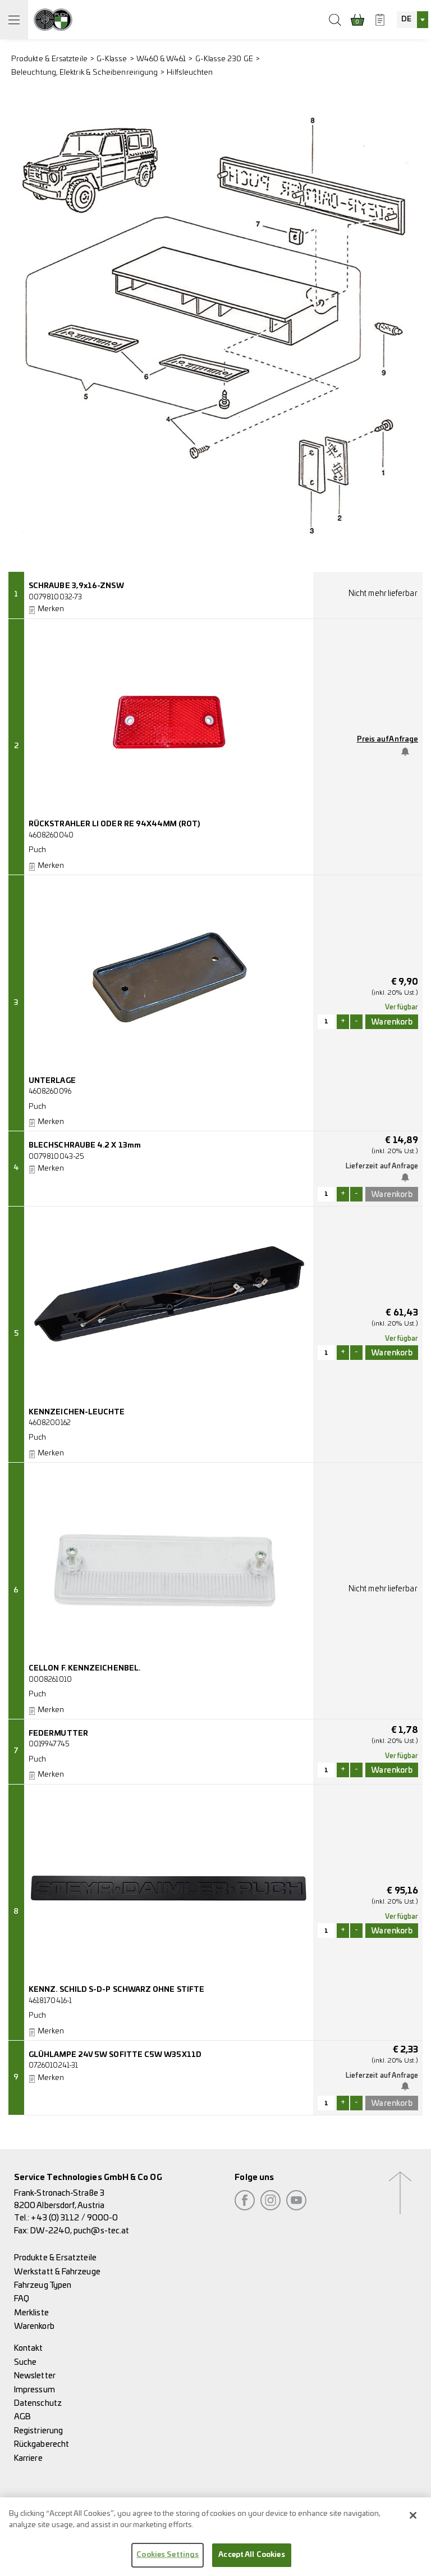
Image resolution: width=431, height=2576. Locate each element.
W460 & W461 (161, 59)
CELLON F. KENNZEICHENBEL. (84, 1668)
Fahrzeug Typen (42, 2285)
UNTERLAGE (52, 1081)
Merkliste (31, 2313)
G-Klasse (112, 59)
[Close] (413, 2521)
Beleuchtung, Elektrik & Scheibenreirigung (84, 72)
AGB (22, 2417)
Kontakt (28, 2348)
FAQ (21, 2299)
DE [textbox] (406, 19)
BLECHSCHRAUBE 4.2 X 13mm (85, 1145)
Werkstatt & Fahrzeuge (57, 2272)
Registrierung (38, 2431)
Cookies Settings (167, 2560)
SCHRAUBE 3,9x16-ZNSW (76, 586)
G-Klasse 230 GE (224, 59)
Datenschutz (38, 2403)
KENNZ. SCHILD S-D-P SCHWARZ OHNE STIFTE (116, 1990)
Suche (25, 2362)
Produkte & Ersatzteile (49, 59)
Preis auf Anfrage (387, 739)
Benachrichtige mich (407, 751)
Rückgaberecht (41, 2444)
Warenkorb (34, 2326)
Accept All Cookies (251, 2560)
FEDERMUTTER (58, 1733)
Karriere (28, 2458)
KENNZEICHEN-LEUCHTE (77, 1412)
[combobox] (412, 19)
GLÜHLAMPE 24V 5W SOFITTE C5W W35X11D (115, 2055)
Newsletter (35, 2376)
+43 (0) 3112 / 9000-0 (74, 2218)
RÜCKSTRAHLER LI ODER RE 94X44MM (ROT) (114, 824)
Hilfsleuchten (190, 72)
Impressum (34, 2390)
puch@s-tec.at (101, 2231)
